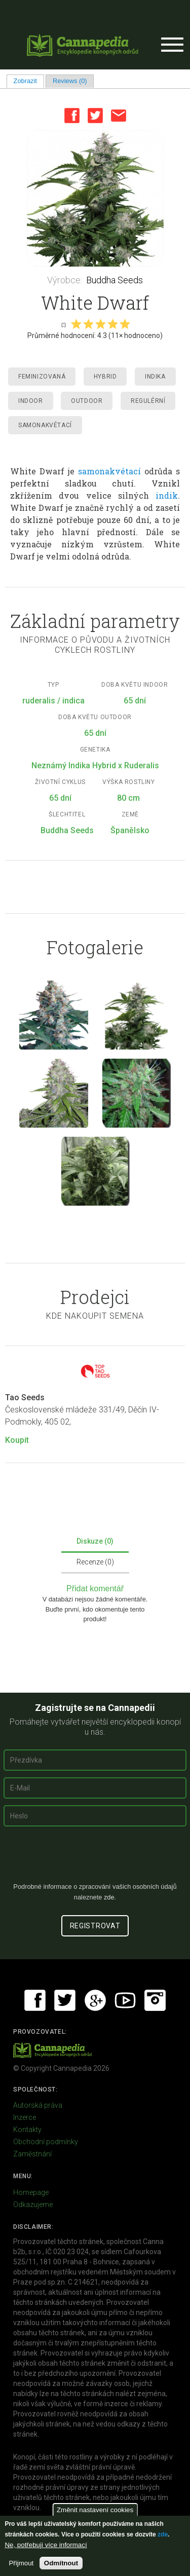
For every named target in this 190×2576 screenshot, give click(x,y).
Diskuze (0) (95, 1541)
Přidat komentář (95, 1588)
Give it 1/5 (76, 324)
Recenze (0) (95, 1562)
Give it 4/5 (112, 324)
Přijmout (21, 2563)
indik (167, 495)
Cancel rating (63, 324)
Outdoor (86, 400)
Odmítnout (61, 2563)
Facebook (72, 115)
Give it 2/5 (88, 324)
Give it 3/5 (100, 324)
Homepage (31, 2192)
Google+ (95, 2000)
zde (163, 2534)
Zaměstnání (32, 2154)
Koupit (17, 1440)
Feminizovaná (41, 376)
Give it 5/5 (125, 324)
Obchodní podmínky (45, 2142)
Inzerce (24, 2117)
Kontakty (27, 2129)
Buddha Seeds (114, 280)
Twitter (95, 115)
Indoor (30, 400)
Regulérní (148, 400)
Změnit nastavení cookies (95, 2510)
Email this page (118, 115)
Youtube (125, 2000)
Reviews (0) (70, 81)
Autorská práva (37, 2105)
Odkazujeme (33, 2204)
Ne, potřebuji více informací (46, 2545)
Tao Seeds (25, 1397)
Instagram (155, 2000)
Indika (155, 376)
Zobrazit (29, 81)
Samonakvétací (45, 425)
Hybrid (105, 376)
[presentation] (95, 1858)
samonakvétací (109, 471)
